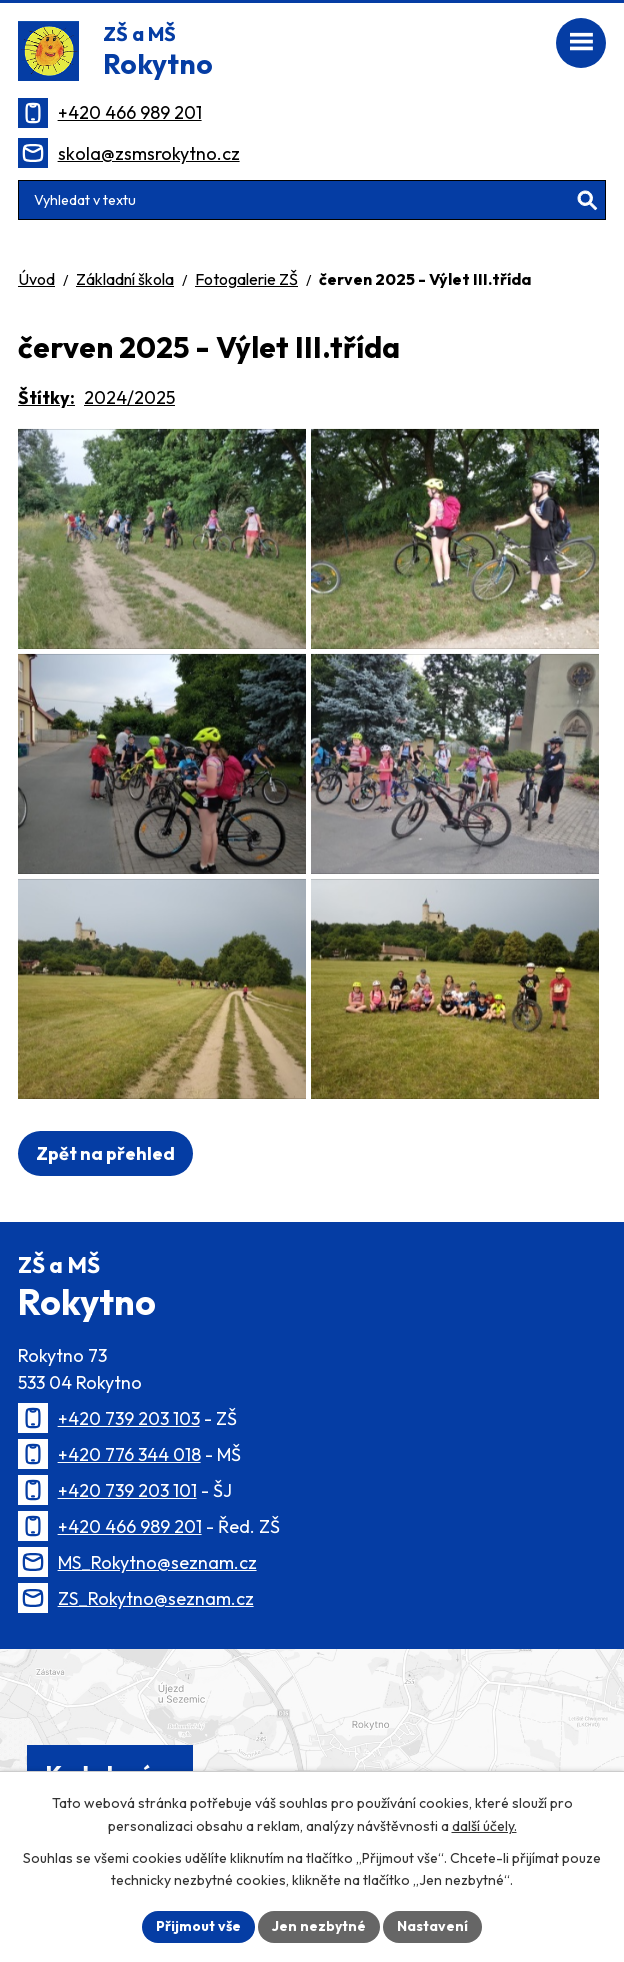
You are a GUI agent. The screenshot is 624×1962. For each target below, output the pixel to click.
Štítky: (46, 397)
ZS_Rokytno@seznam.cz (156, 1598)
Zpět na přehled (105, 1153)
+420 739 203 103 (129, 1418)
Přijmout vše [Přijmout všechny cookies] (198, 1926)
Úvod (36, 279)
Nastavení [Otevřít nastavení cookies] (432, 1926)
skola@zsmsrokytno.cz (149, 153)
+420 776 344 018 (129, 1454)
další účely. (484, 1826)
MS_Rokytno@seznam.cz (157, 1562)
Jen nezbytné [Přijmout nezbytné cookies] (319, 1926)
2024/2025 (129, 397)
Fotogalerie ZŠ (246, 279)
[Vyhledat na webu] (312, 200)
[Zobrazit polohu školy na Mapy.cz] (312, 1739)
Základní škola (125, 279)
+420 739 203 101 (127, 1490)
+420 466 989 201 (130, 112)
